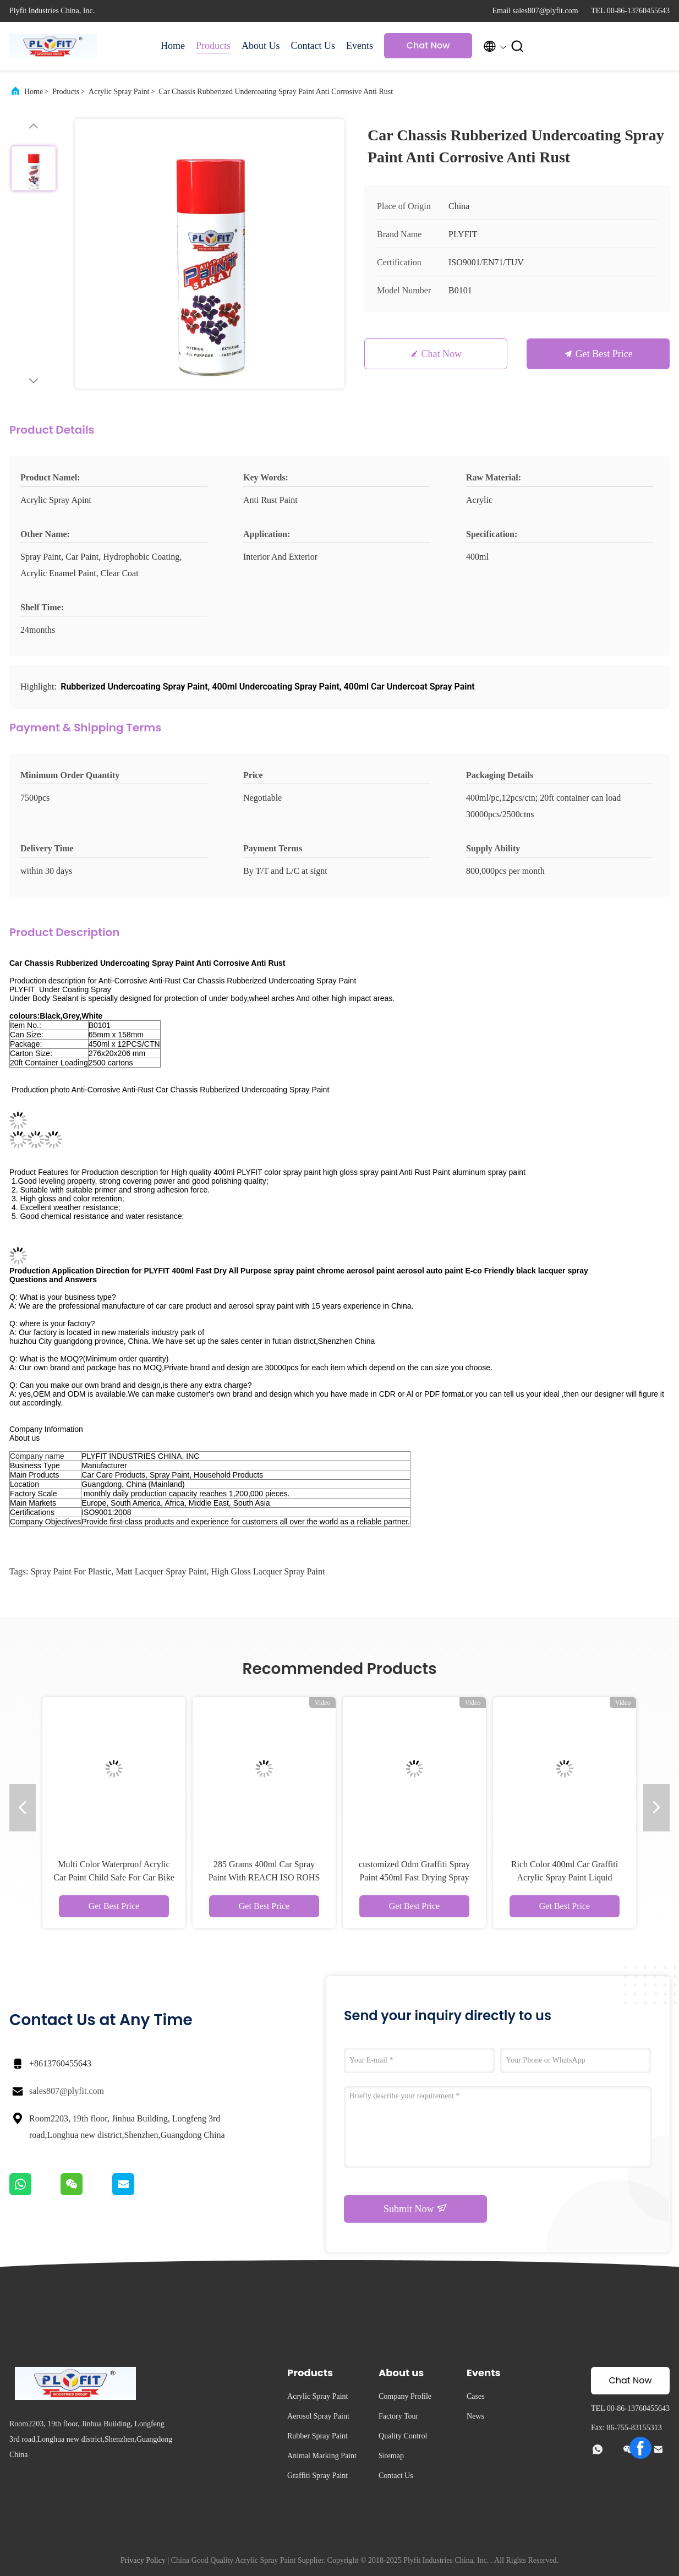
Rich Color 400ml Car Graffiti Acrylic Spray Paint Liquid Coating (564, 1877)
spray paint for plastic (70, 1571)
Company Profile (405, 2396)
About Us (261, 45)
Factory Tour (398, 2416)
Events (359, 45)
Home (173, 45)
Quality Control (403, 2436)
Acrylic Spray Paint (119, 91)
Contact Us (313, 45)
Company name (37, 1456)
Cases (476, 2396)
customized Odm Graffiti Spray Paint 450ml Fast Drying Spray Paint (414, 1877)
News (475, 2416)
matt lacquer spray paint (161, 1571)
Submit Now (415, 2208)
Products (213, 45)
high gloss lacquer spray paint (268, 1571)
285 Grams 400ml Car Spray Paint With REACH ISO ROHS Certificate (264, 1877)
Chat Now (428, 45)
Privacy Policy (143, 2560)
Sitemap (391, 2456)
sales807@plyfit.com (66, 2091)
